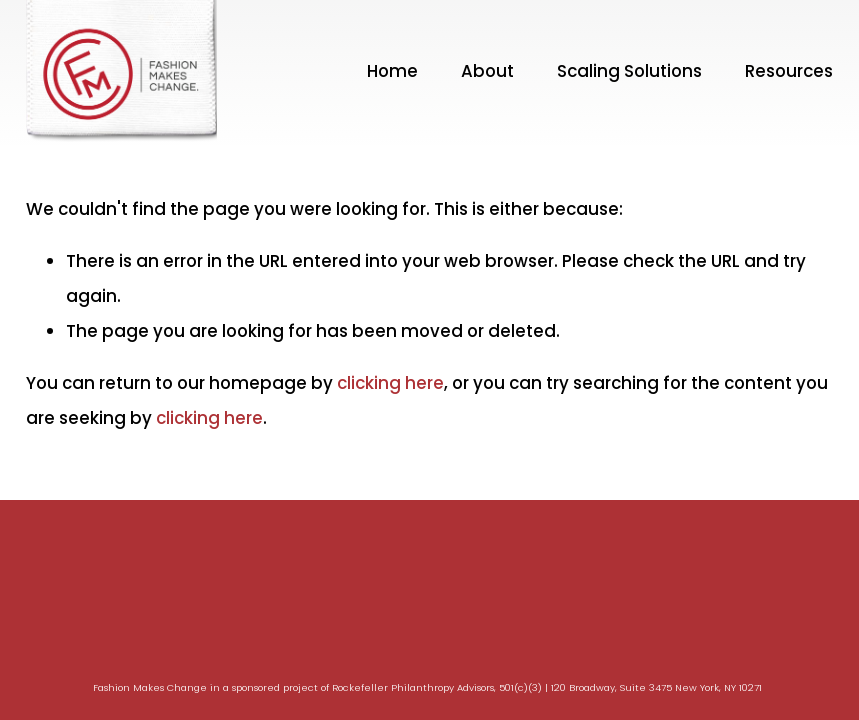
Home (392, 71)
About (487, 71)
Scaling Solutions (629, 71)
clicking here (390, 383)
